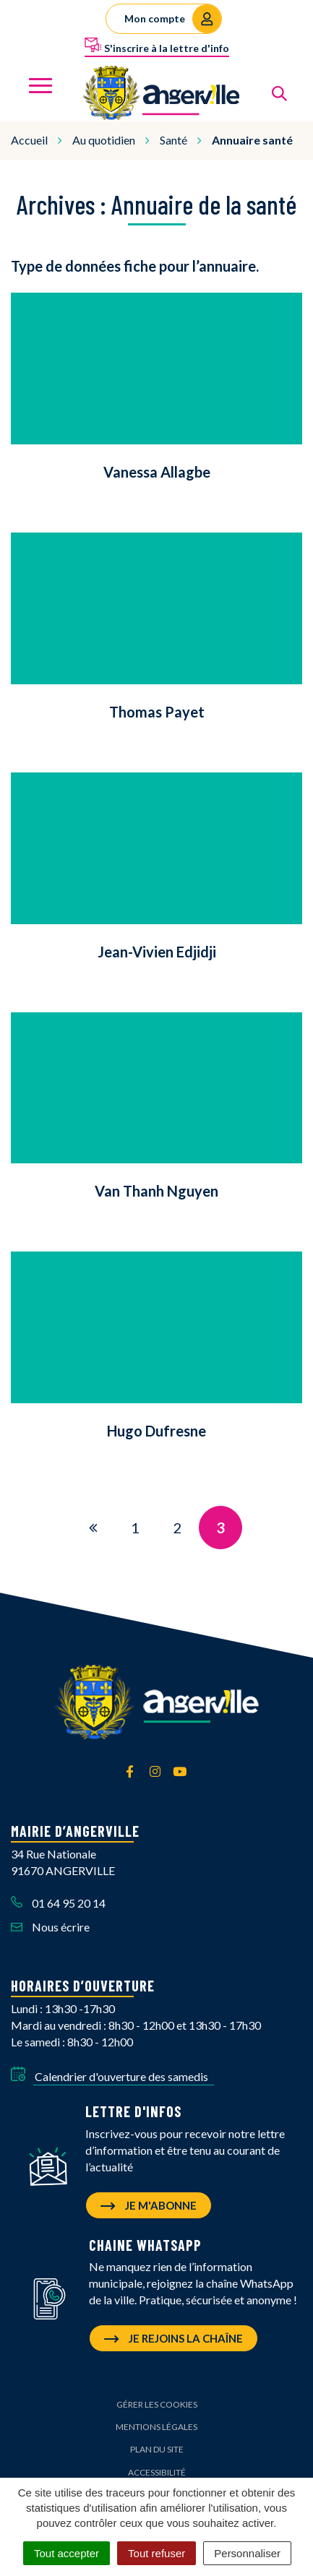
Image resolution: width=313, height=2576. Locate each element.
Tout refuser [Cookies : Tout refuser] (156, 2553)
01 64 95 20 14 (58, 1903)
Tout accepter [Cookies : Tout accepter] (66, 2553)
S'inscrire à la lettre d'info (157, 45)
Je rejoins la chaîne (173, 2338)
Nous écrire (50, 1927)
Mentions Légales (156, 2426)
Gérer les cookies (156, 2404)
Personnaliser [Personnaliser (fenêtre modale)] (247, 2553)
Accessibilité (157, 2472)
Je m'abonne (148, 2205)
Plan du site (157, 2449)
